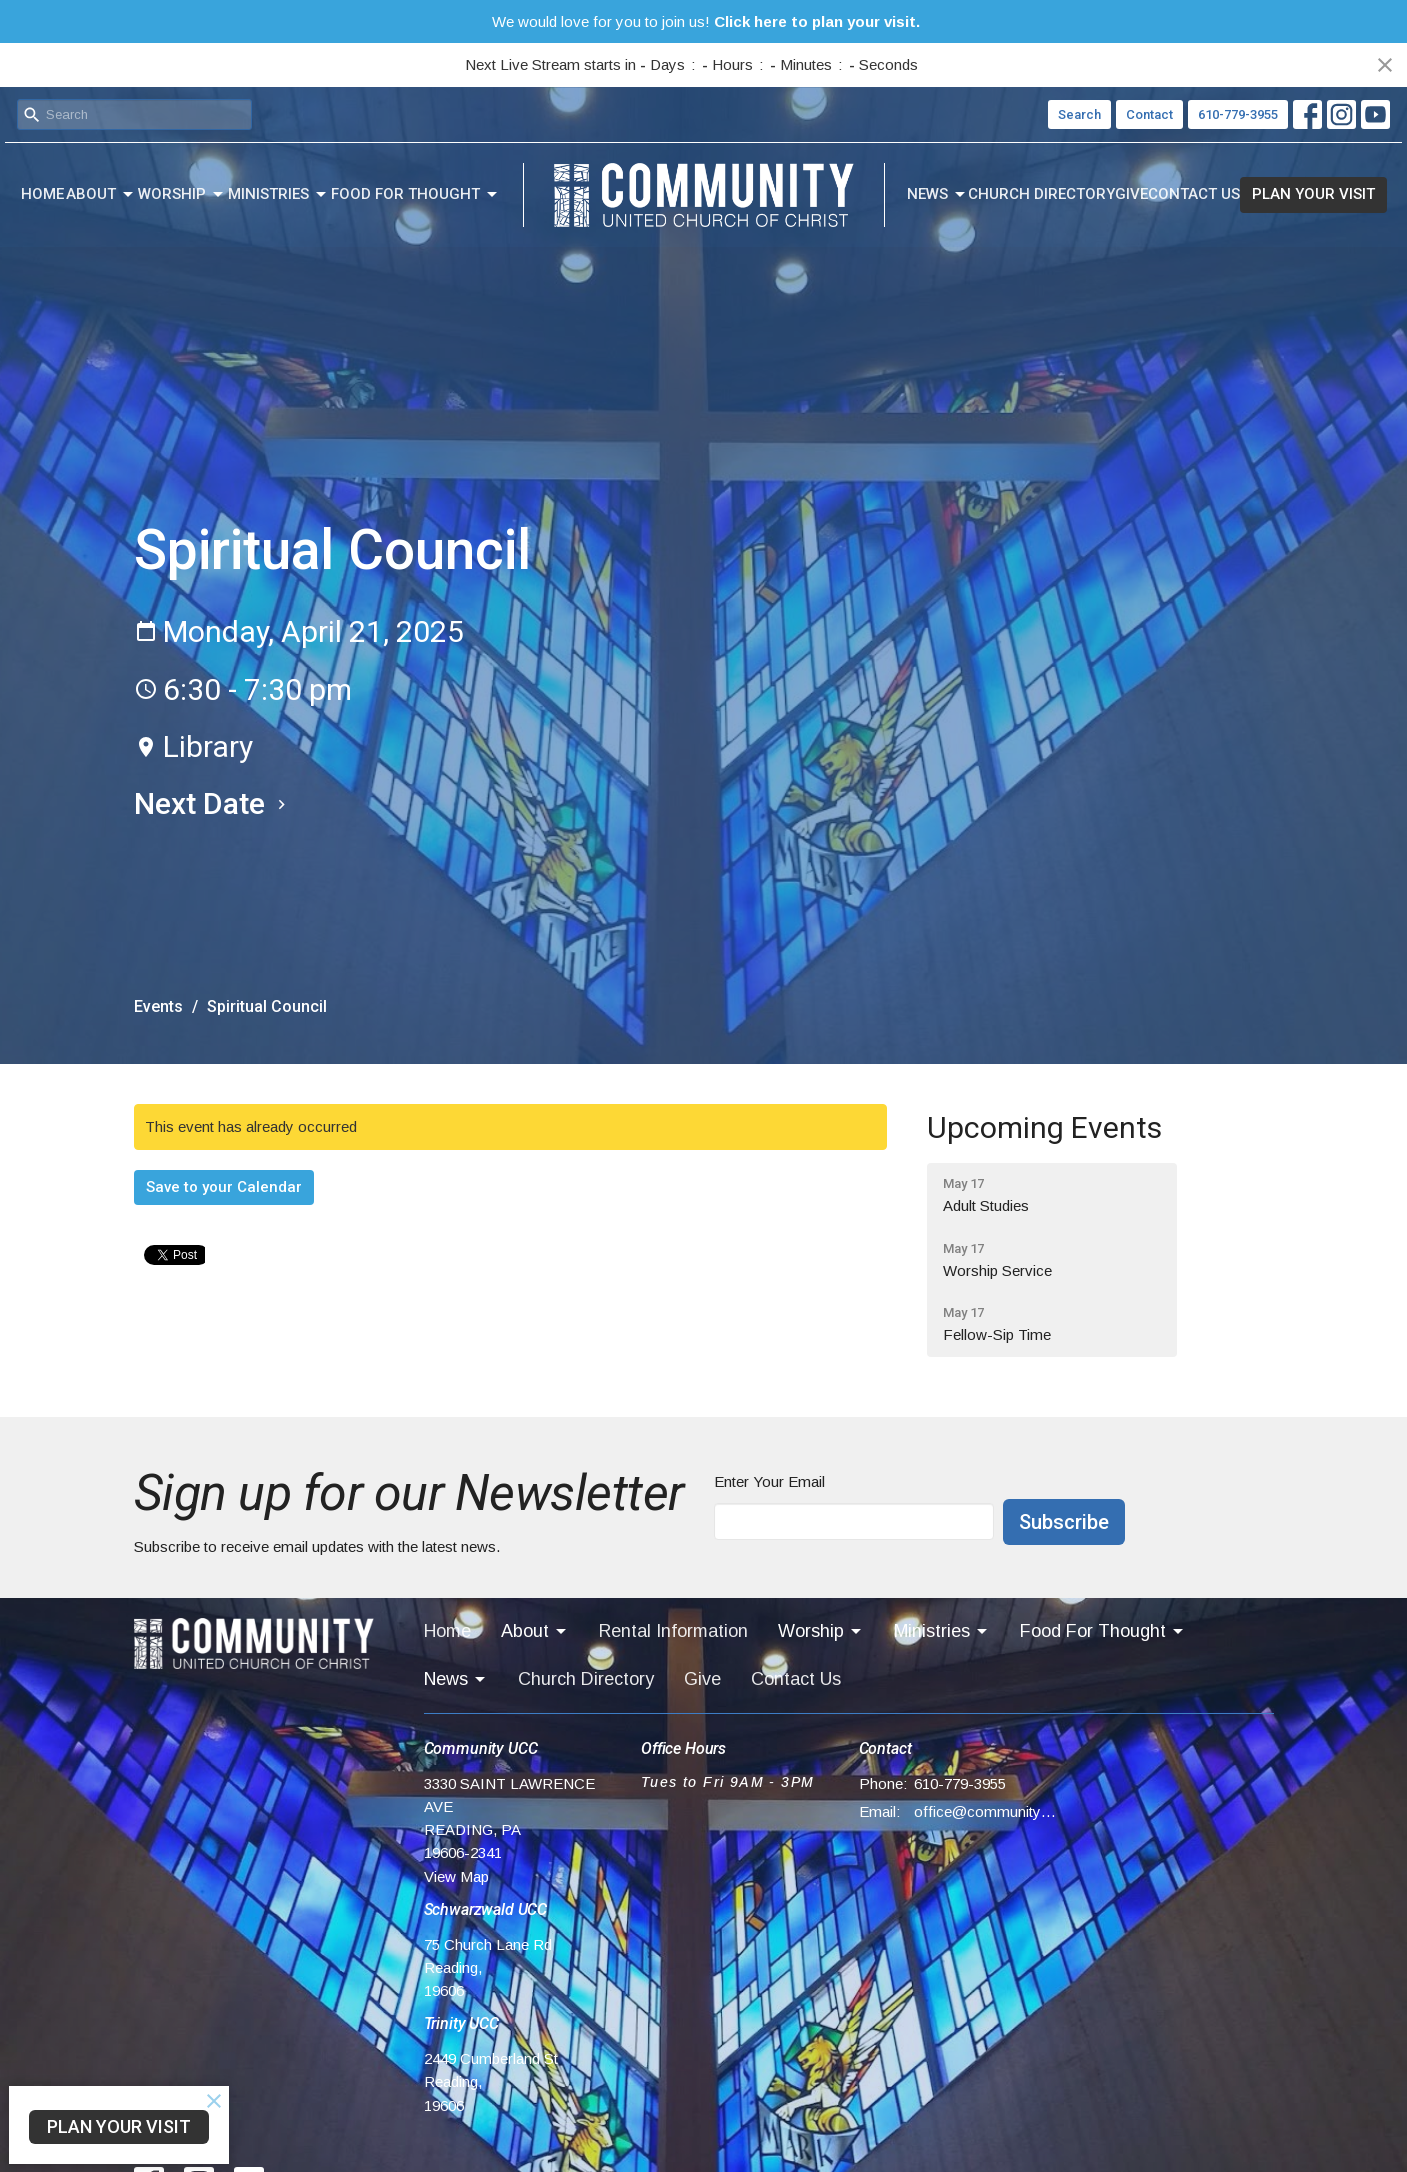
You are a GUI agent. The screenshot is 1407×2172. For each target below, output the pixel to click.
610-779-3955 (1238, 114)
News (937, 195)
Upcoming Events (1044, 1127)
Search (1079, 114)
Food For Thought (415, 195)
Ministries (278, 195)
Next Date (212, 803)
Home (42, 194)
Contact (1149, 114)
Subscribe (1064, 1522)
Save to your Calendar (224, 1187)
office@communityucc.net (985, 1811)
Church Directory (1041, 194)
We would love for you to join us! (706, 21)
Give (1131, 194)
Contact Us (1194, 194)
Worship (182, 195)
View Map (456, 1876)
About (101, 195)
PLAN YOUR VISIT (1313, 194)
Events (158, 1006)
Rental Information (673, 1631)
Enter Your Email (769, 1481)
